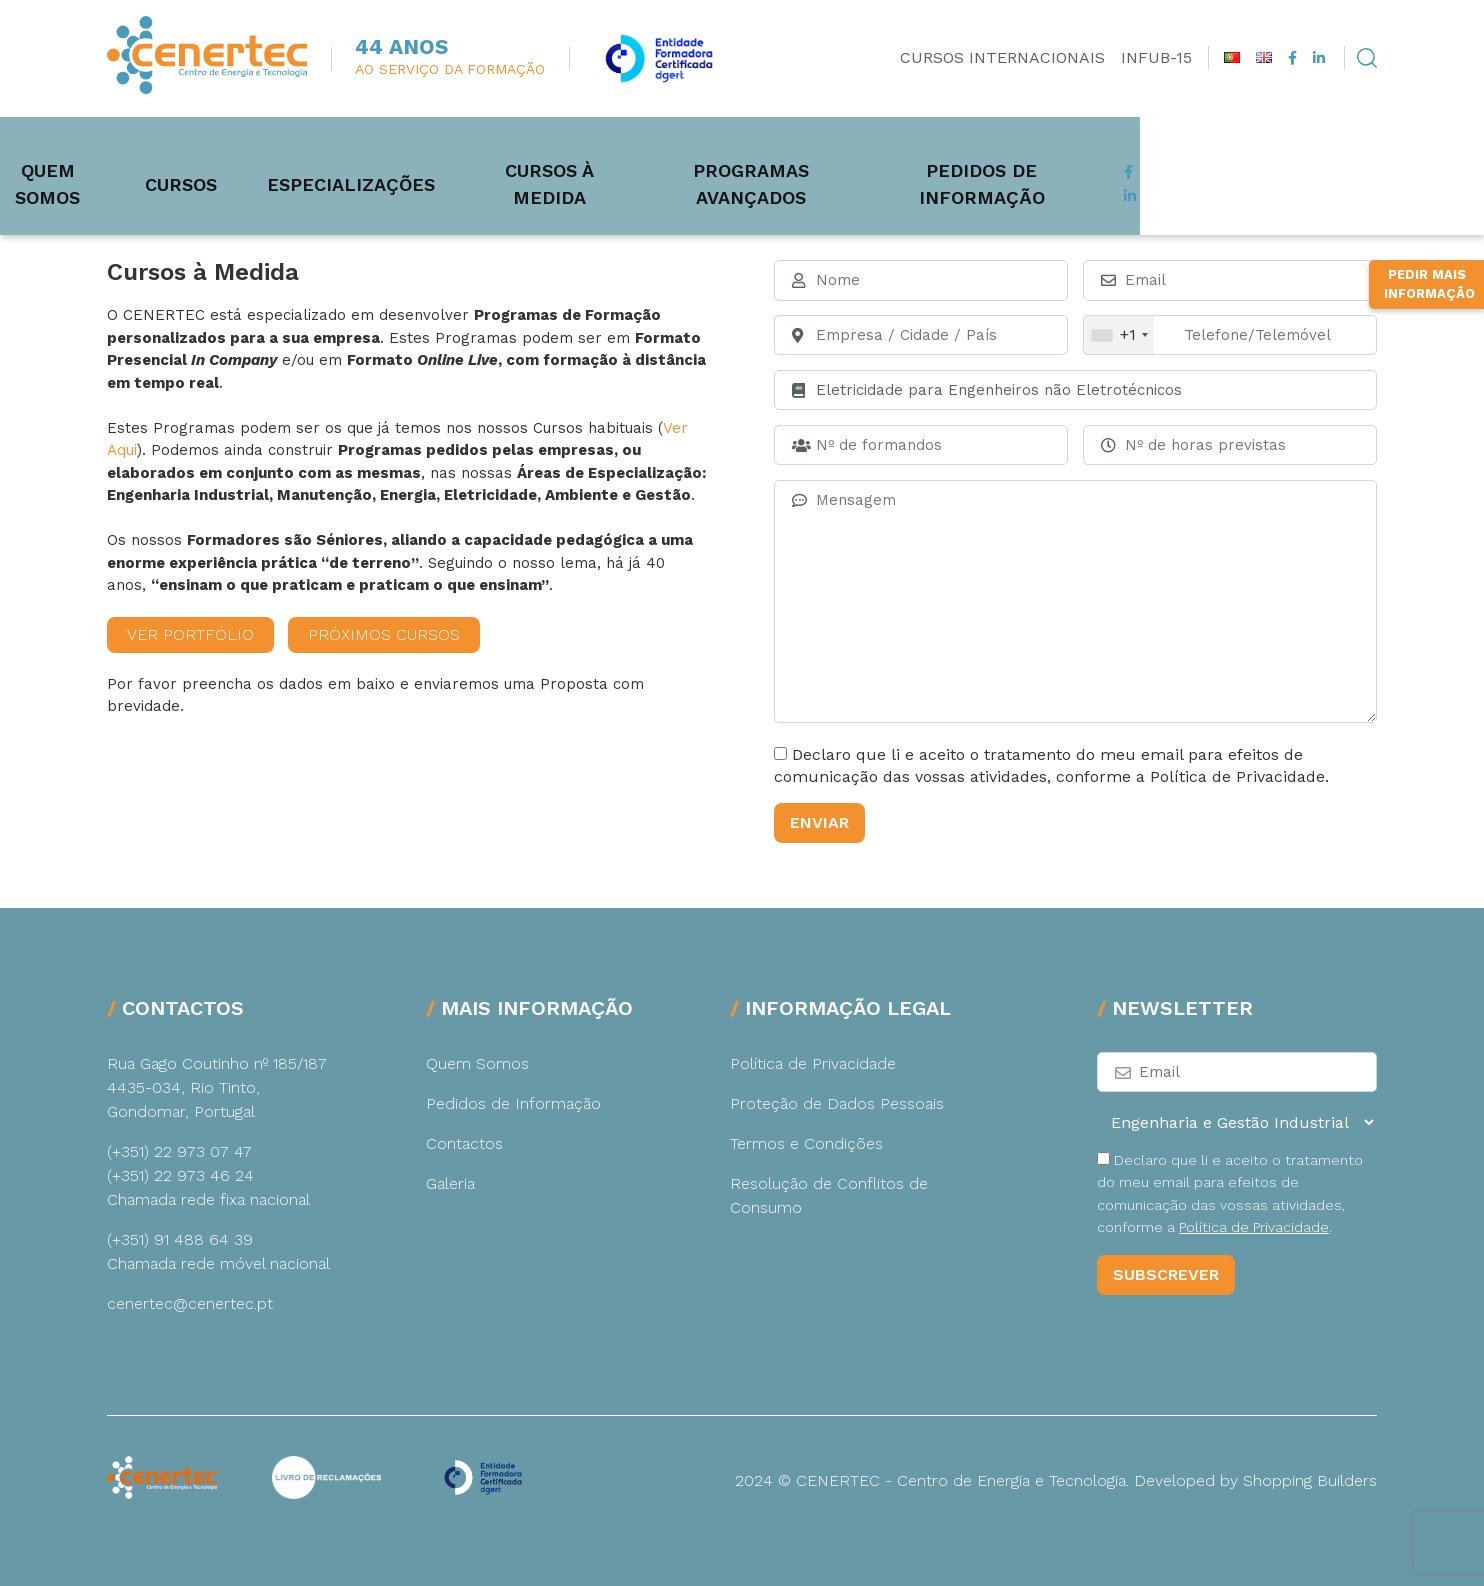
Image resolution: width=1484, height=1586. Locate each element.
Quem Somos (176, 153)
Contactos (464, 1143)
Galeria (450, 1183)
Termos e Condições (806, 1143)
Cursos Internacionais (1002, 57)
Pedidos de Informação (1248, 153)
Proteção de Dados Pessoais (837, 1103)
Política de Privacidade (813, 1063)
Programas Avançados (961, 153)
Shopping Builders (1310, 1480)
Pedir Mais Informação (1429, 532)
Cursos (325, 153)
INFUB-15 (1156, 57)
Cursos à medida (712, 153)
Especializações (495, 153)
